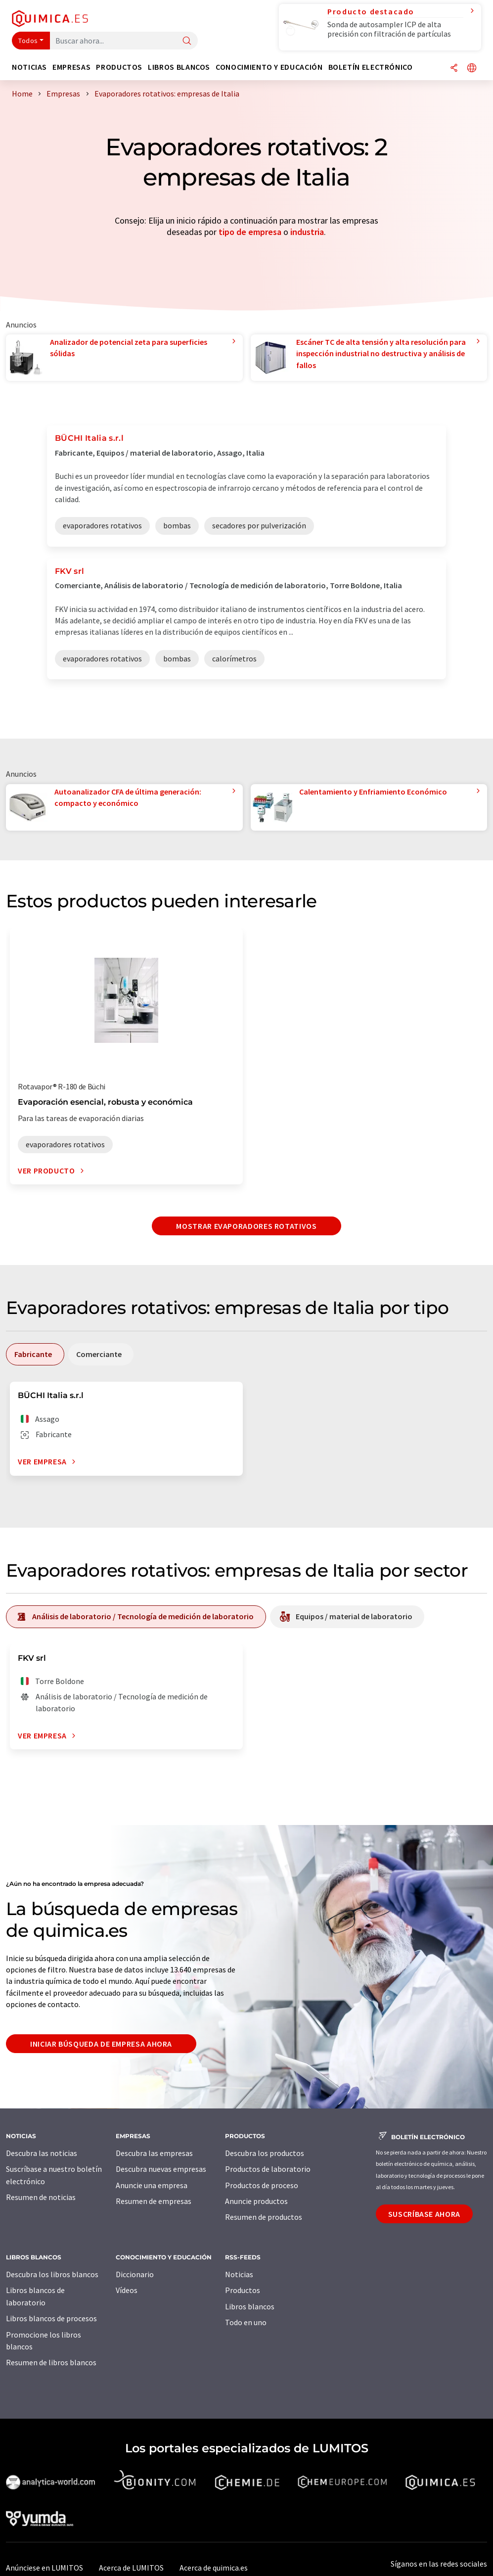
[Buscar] (187, 41)
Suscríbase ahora (424, 2214)
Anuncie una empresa (151, 2185)
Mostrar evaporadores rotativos (246, 1226)
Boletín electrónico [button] (370, 67)
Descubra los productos (264, 2153)
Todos (28, 40)
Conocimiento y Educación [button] (269, 67)
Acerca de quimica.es (213, 2568)
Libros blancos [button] (179, 67)
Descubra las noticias (41, 2153)
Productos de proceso (261, 2185)
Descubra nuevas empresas (161, 2169)
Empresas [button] (71, 67)
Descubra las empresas (154, 2153)
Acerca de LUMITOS (131, 2568)
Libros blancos (249, 2306)
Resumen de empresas (153, 2201)
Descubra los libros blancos (52, 2274)
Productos (242, 2290)
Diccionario (135, 2274)
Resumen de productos (263, 2217)
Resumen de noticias (41, 2197)
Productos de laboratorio (268, 2169)
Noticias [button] (29, 67)
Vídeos (126, 2290)
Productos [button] (119, 67)
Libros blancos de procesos (51, 2318)
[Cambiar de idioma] (472, 68)
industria (307, 231)
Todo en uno (246, 2322)
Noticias (239, 2274)
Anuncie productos (256, 2201)
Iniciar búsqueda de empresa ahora (101, 2044)
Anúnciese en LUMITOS (44, 2568)
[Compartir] (454, 68)
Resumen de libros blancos (51, 2362)
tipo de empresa (250, 231)
